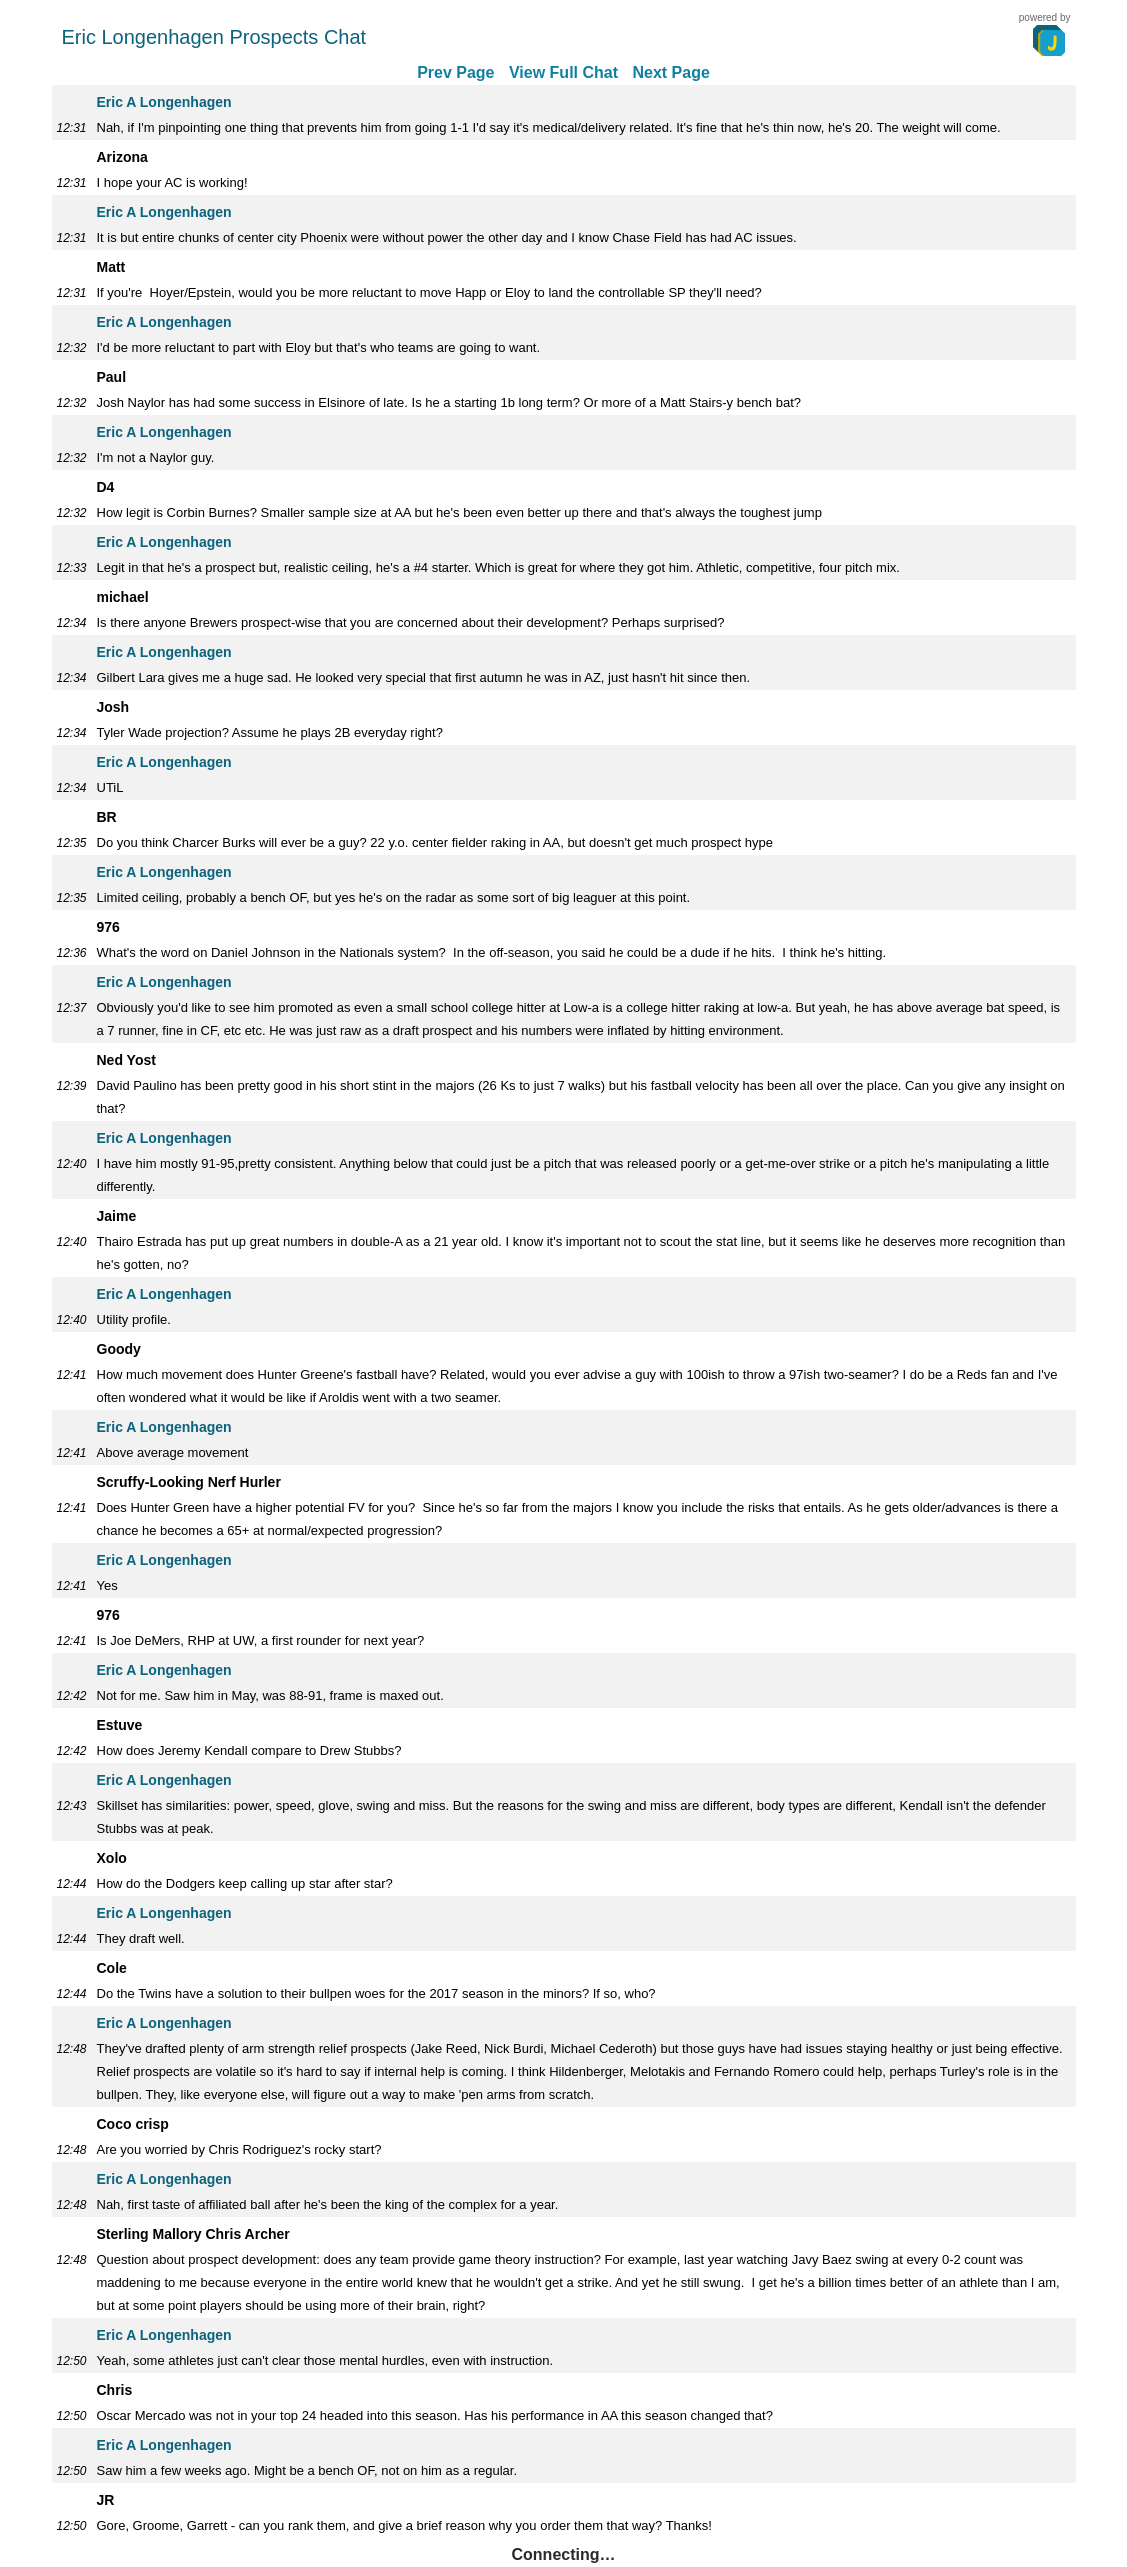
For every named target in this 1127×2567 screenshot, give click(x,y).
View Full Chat (563, 72)
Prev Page (455, 72)
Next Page (670, 72)
